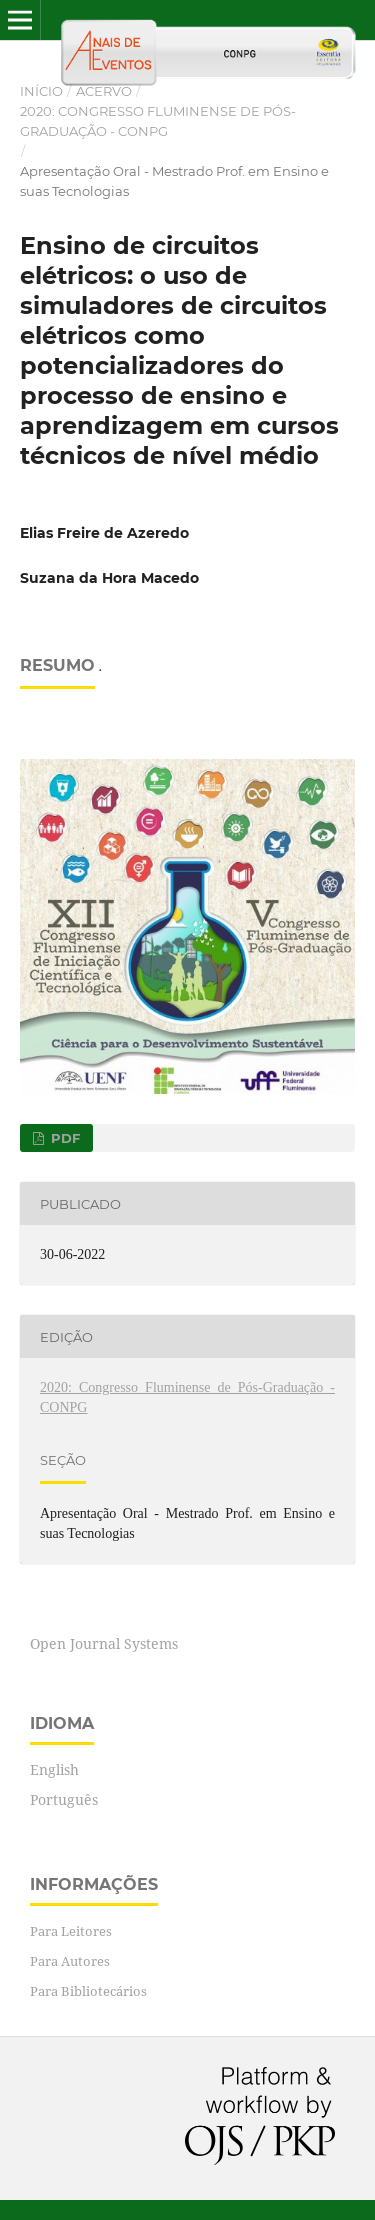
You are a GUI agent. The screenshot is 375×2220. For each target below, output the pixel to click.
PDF (63, 1138)
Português (64, 1799)
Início (41, 91)
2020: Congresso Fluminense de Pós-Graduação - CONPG (158, 121)
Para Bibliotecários (88, 1991)
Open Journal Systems (104, 1643)
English (54, 1769)
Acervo (104, 91)
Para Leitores (71, 1931)
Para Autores (70, 1961)
